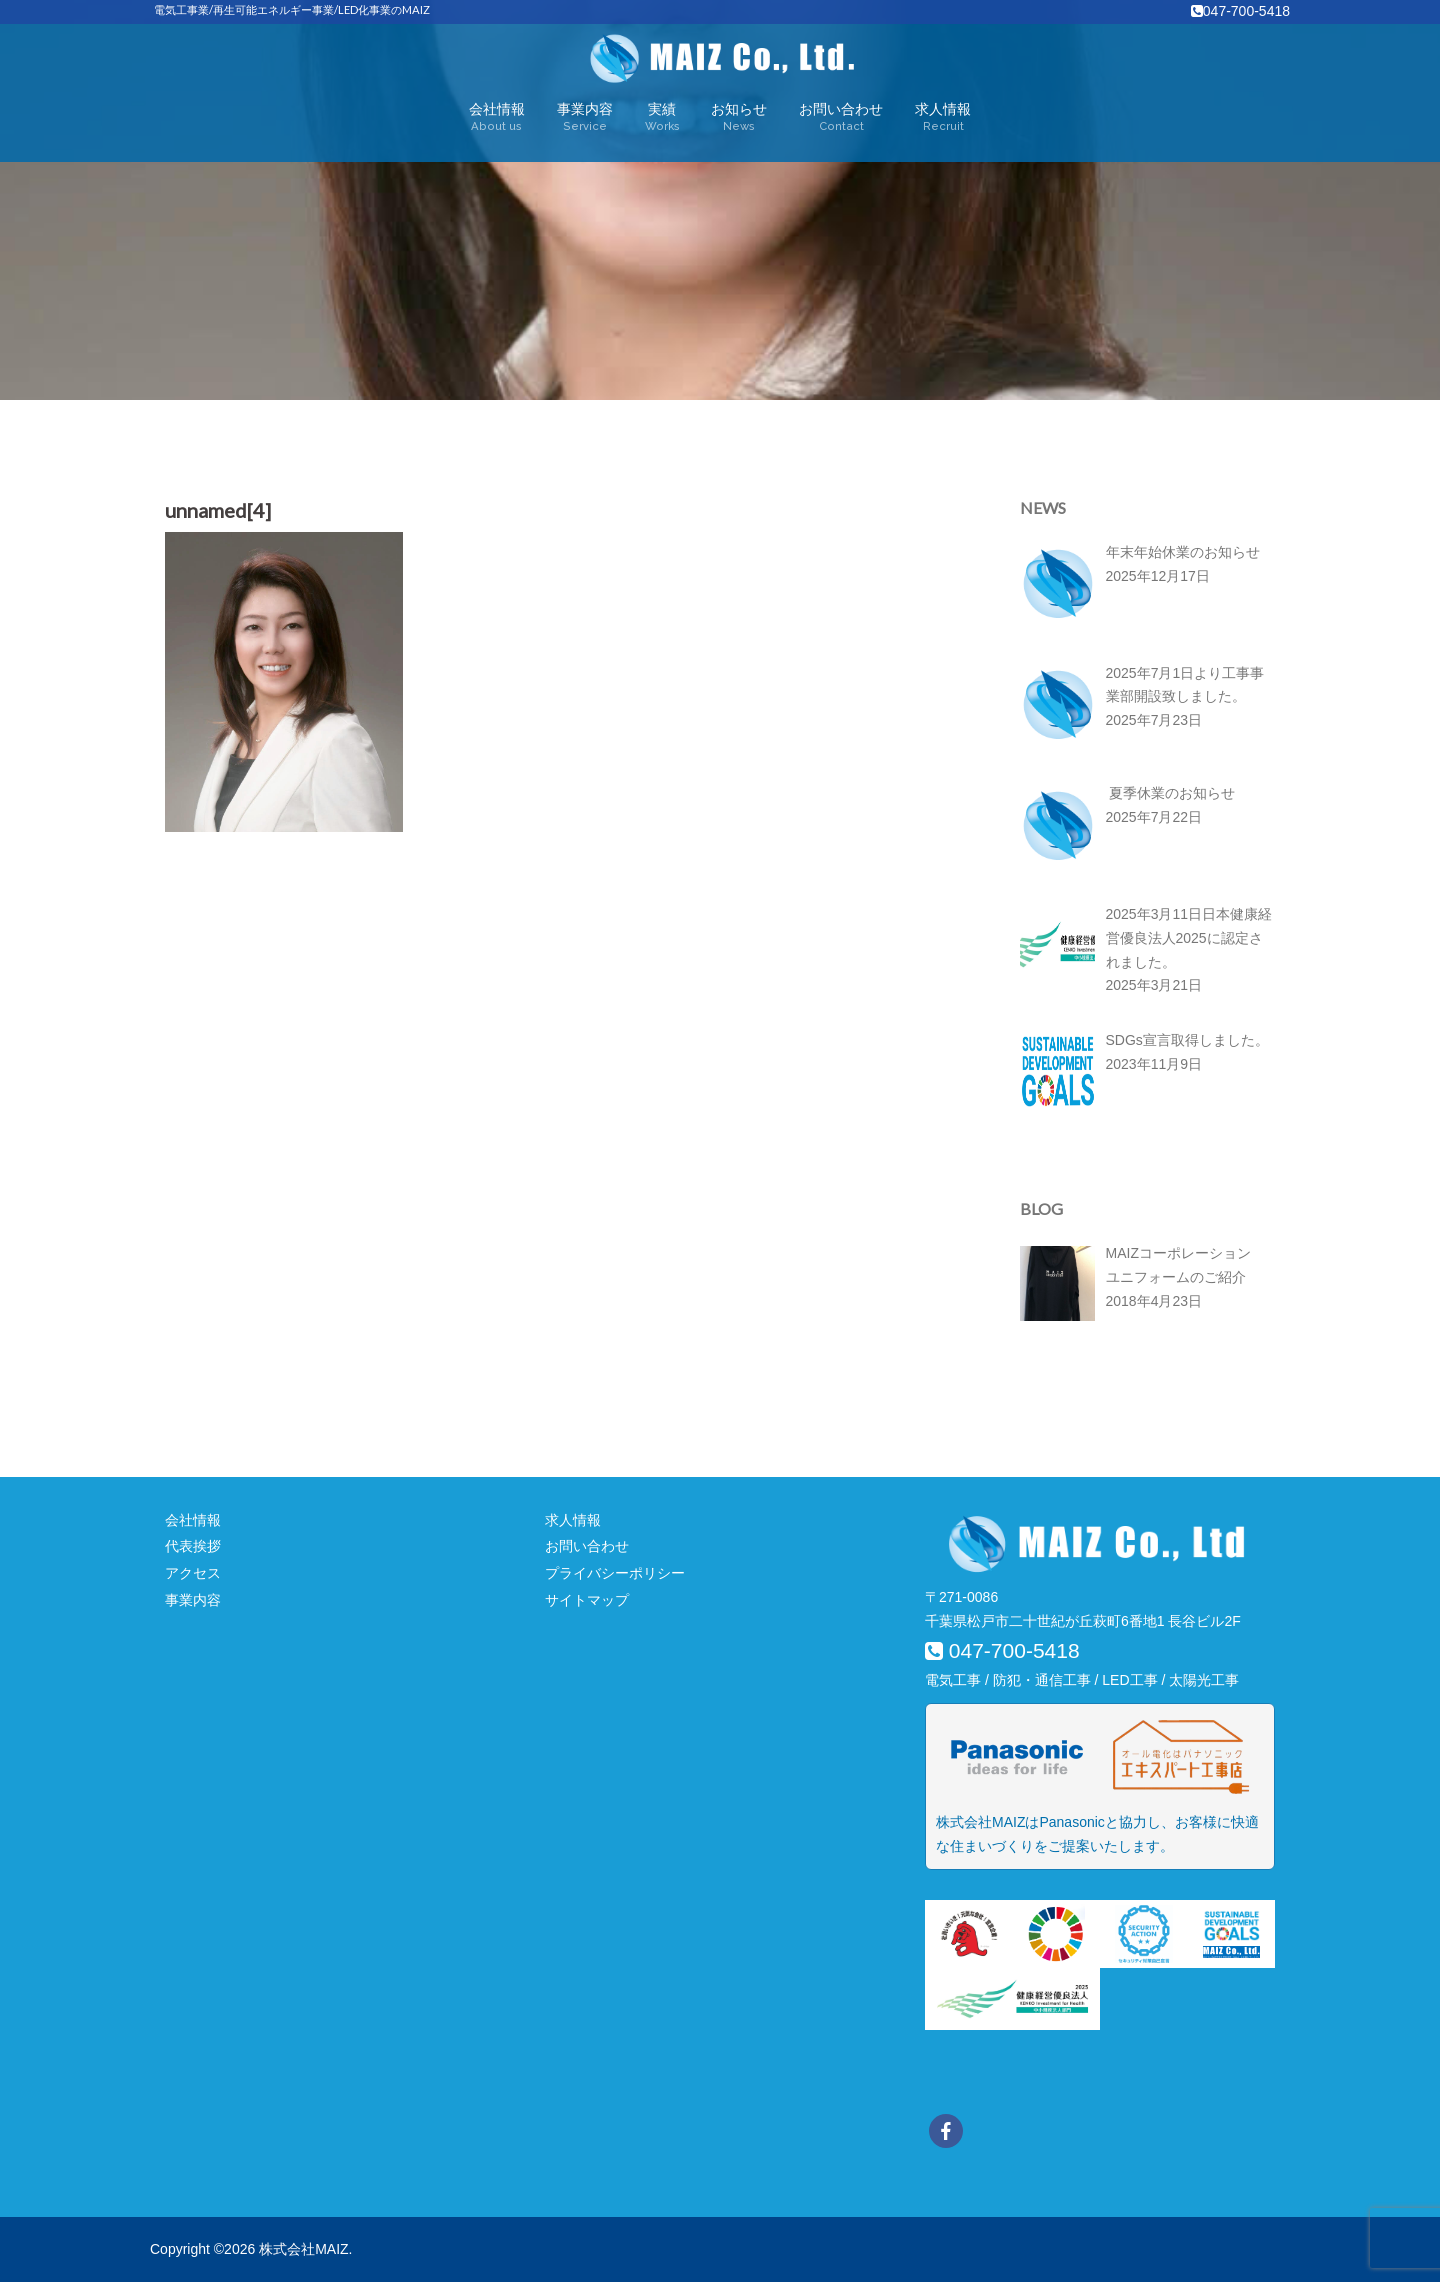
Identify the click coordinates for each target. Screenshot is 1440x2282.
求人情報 (943, 118)
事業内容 (585, 118)
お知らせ (739, 118)
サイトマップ (587, 1600)
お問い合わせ (841, 118)
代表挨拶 (193, 1546)
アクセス (193, 1573)
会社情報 (497, 118)
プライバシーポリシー (615, 1573)
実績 (662, 118)
